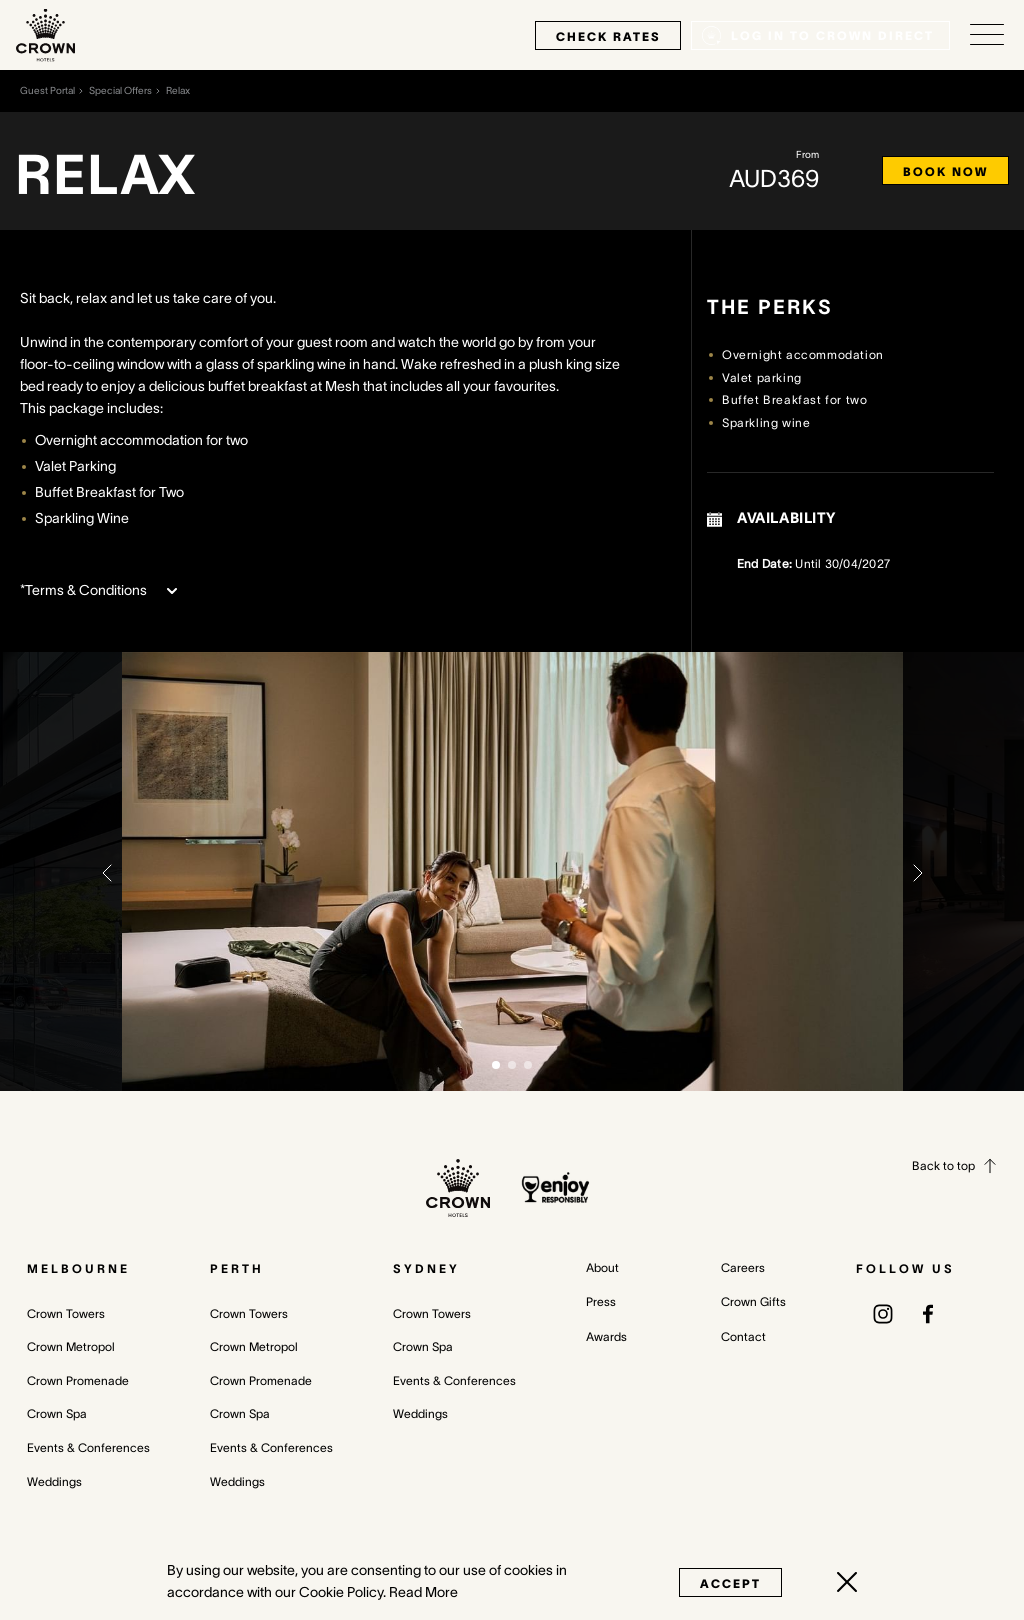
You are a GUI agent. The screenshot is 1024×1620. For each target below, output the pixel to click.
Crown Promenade (78, 1380)
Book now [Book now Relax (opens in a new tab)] (945, 171)
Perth (237, 1268)
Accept (730, 1583)
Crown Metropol (71, 1346)
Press (601, 1301)
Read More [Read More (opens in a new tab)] (423, 1592)
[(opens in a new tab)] (883, 1313)
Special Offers (120, 90)
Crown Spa (57, 1413)
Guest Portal (47, 90)
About (602, 1267)
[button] (107, 871)
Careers (743, 1267)
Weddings (54, 1481)
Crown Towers (66, 1313)
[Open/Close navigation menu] (987, 35)
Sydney (426, 1268)
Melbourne (78, 1268)
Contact (743, 1336)
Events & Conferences (88, 1447)
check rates (608, 36)
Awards (606, 1336)
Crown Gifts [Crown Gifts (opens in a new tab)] (753, 1301)
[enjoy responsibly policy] (555, 1187)
